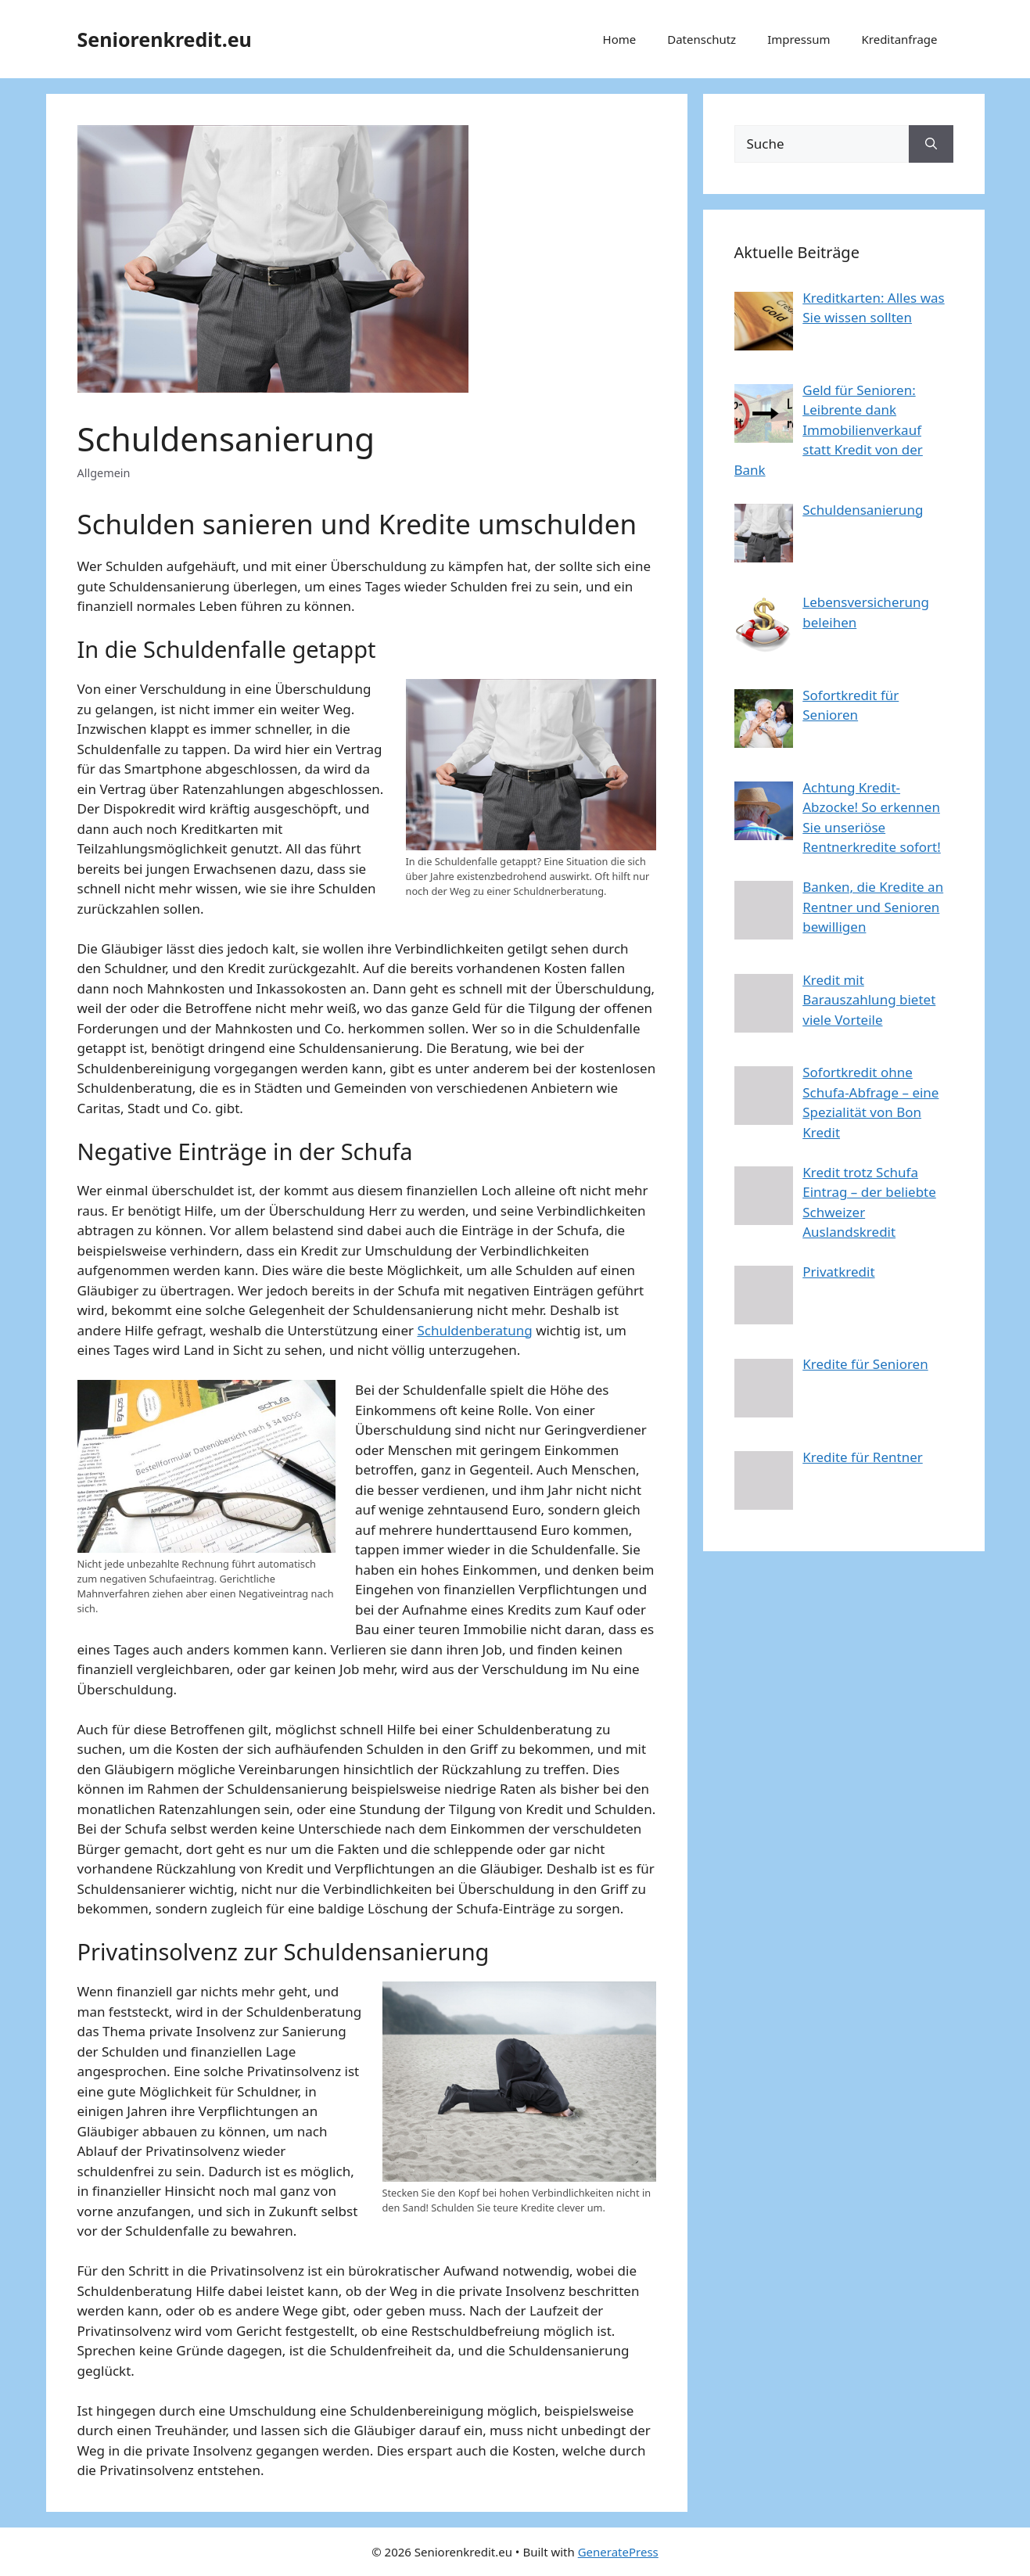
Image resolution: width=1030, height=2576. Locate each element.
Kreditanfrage (900, 39)
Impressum (798, 39)
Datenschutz (701, 39)
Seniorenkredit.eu (164, 39)
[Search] (931, 144)
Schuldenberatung (474, 1330)
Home (620, 39)
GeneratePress (618, 2552)
